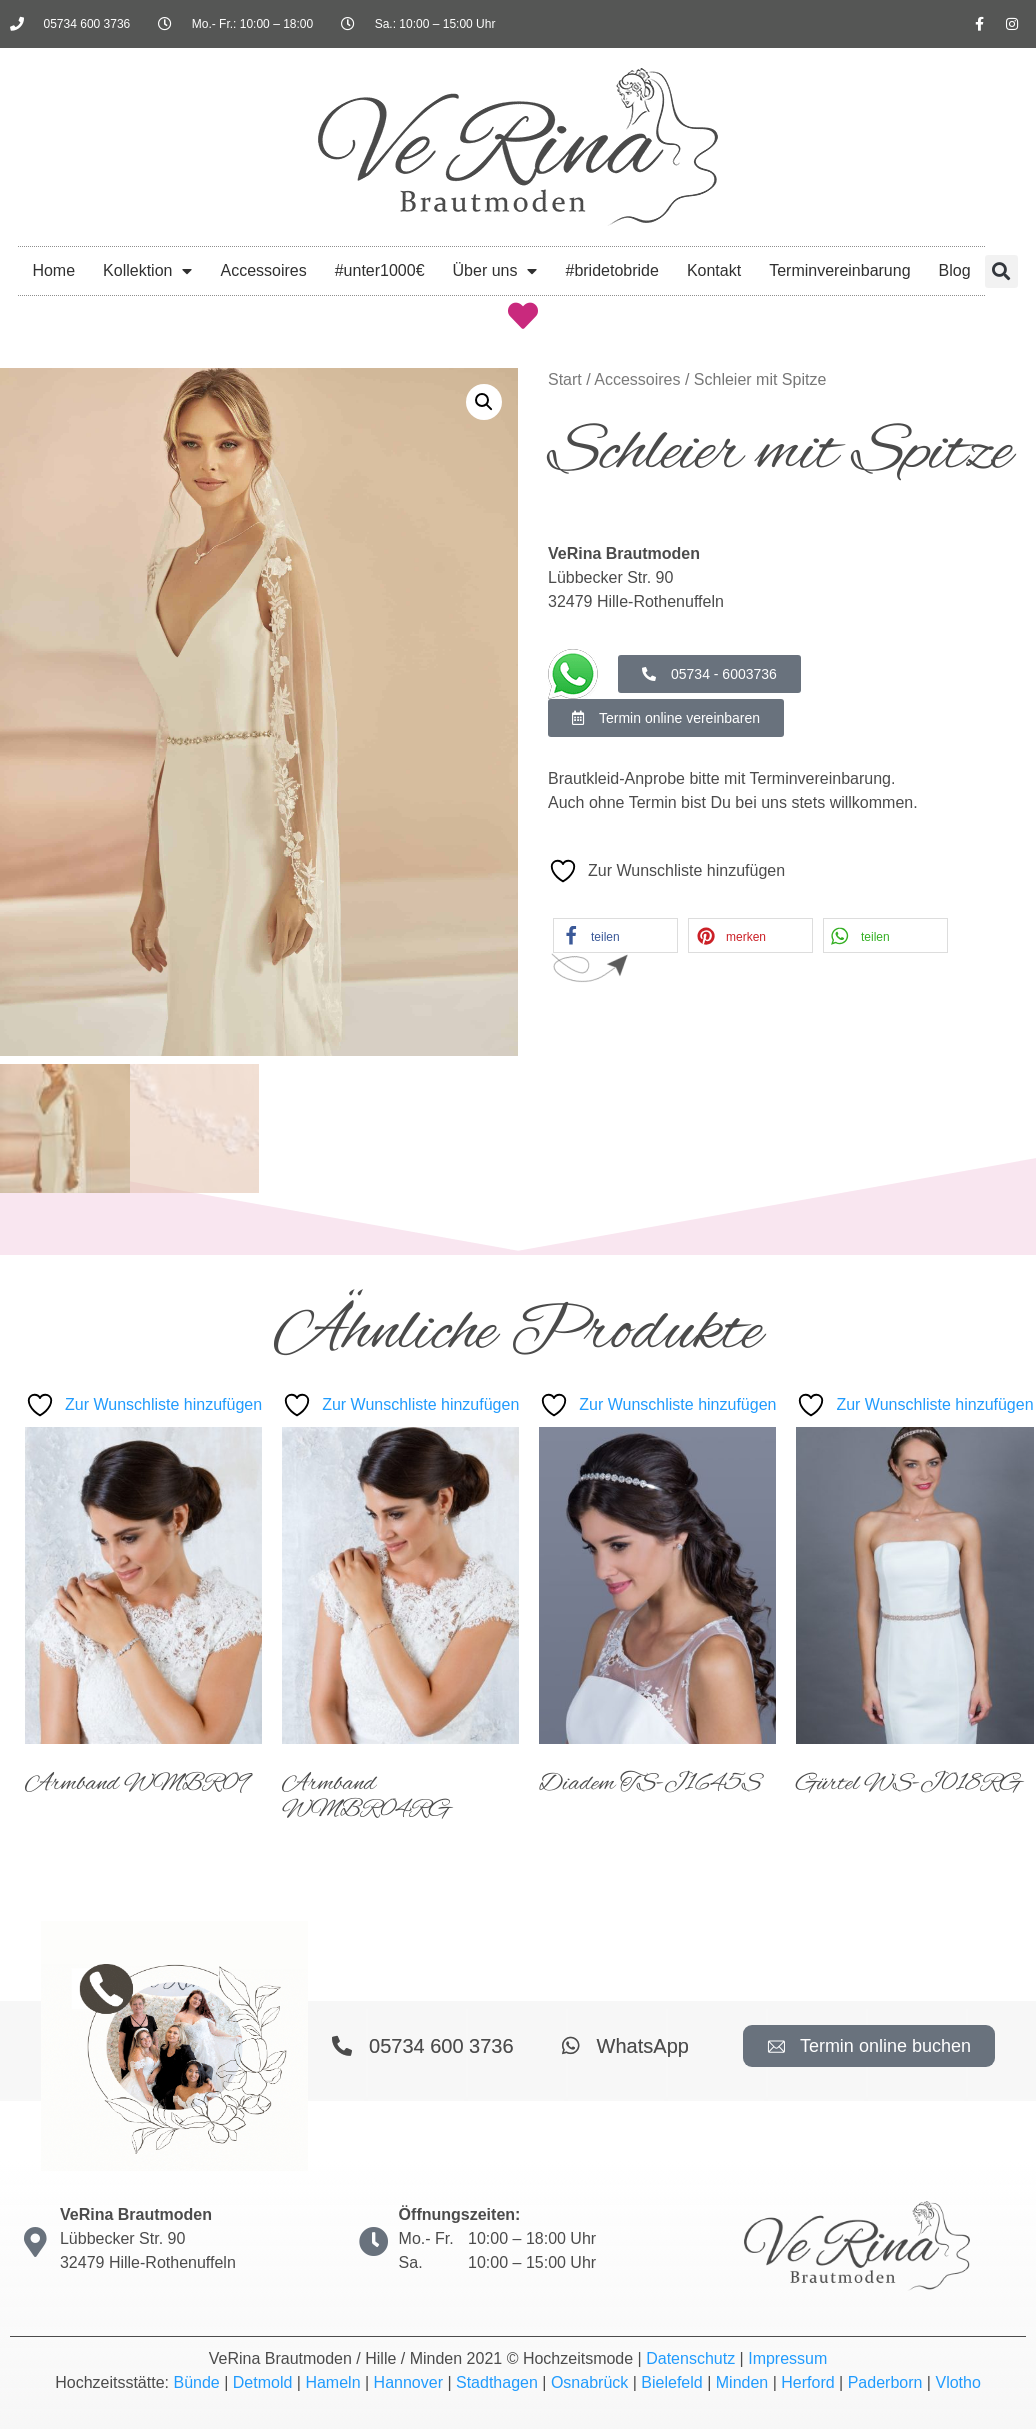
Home (53, 270)
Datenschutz (690, 2361)
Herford (807, 2385)
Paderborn (885, 2385)
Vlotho (957, 2385)
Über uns (495, 271)
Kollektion (147, 271)
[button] (1001, 271)
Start (565, 379)
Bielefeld (671, 2385)
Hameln (332, 2385)
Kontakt (714, 270)
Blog (955, 270)
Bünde (196, 2385)
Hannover (408, 2385)
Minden (742, 2385)
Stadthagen (497, 2385)
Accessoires (263, 270)
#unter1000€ (380, 270)
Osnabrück (589, 2385)
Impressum (787, 2361)
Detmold (263, 2385)
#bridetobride (611, 270)
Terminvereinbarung (839, 270)
